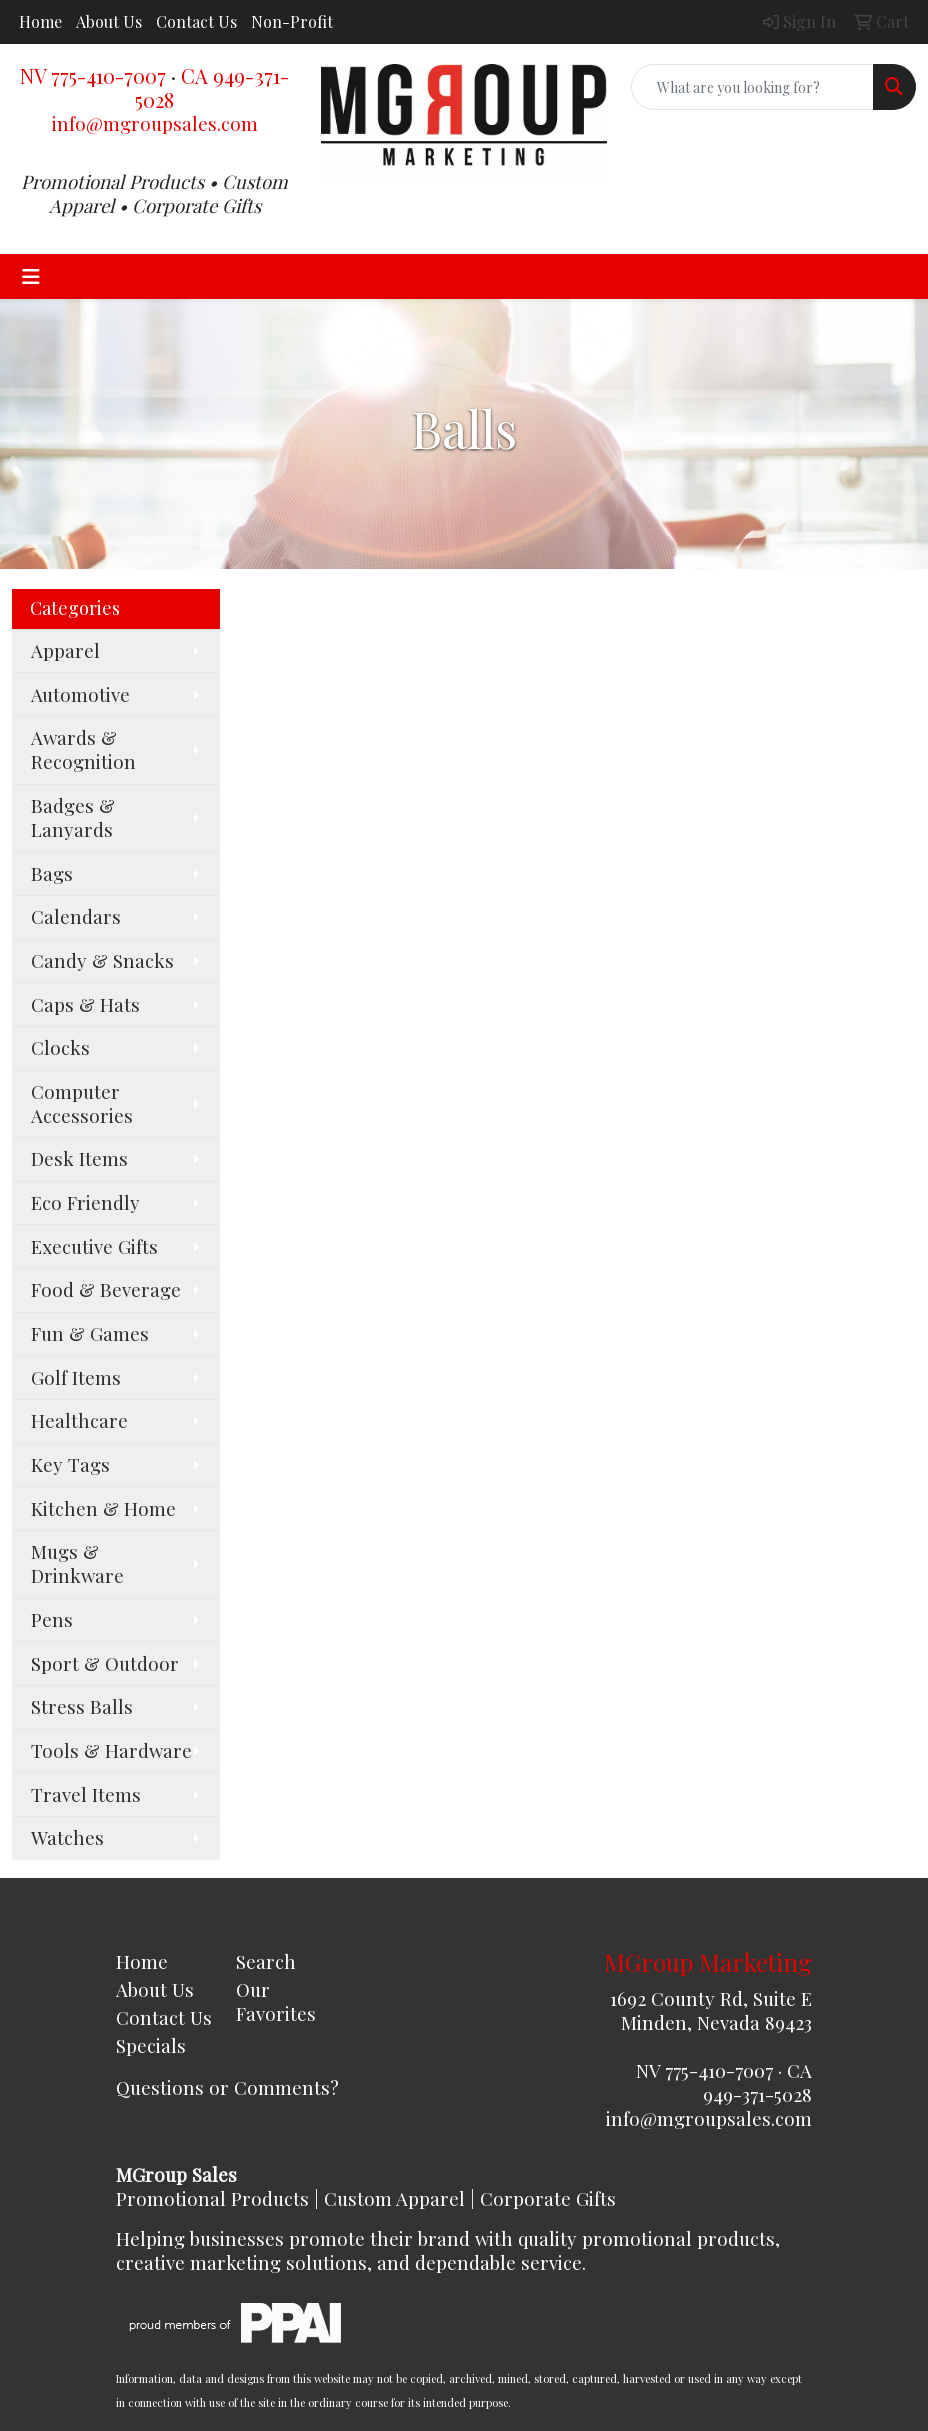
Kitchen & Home (103, 1508)
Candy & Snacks (102, 960)
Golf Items (76, 1377)
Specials (151, 2045)
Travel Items (86, 1794)
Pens (52, 1619)
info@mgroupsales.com (155, 123)
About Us (109, 21)
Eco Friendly (85, 1202)
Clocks (60, 1047)
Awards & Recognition (83, 749)
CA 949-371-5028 (212, 87)
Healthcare (79, 1420)
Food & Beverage (106, 1289)
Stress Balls (82, 1706)
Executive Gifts (94, 1246)
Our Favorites (276, 2001)
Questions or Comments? (227, 2087)
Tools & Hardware (111, 1750)
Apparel (65, 650)
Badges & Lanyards (73, 817)
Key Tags (70, 1464)
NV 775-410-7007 (93, 75)
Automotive (80, 694)
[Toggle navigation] (31, 276)
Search (266, 1961)
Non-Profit (292, 21)
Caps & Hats (85, 1004)
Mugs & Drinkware (77, 1563)
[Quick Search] (752, 87)
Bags (52, 873)
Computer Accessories (82, 1103)
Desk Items (79, 1158)
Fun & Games (90, 1333)
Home (40, 21)
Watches (67, 1837)
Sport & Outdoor (105, 1663)
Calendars (76, 916)
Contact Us (196, 21)
